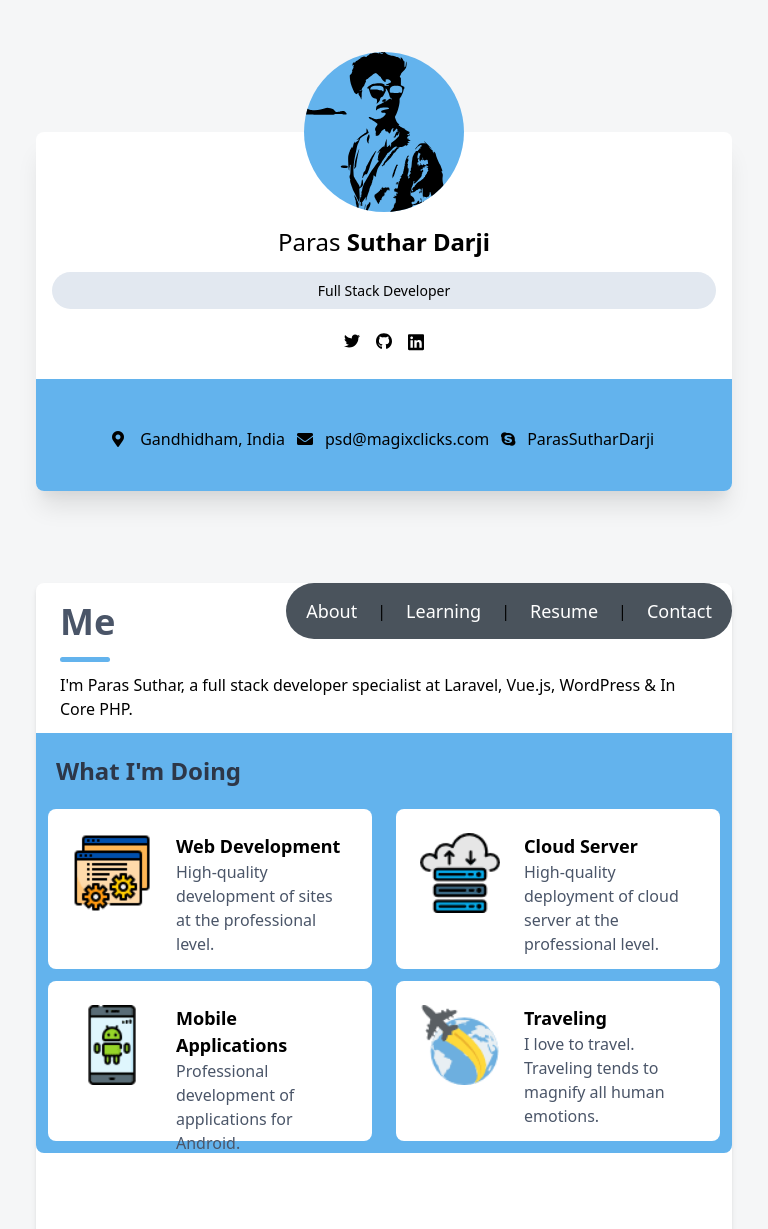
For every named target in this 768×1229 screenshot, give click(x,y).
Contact (679, 611)
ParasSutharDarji (571, 439)
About (331, 611)
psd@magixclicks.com (387, 439)
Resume (564, 611)
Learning (443, 611)
